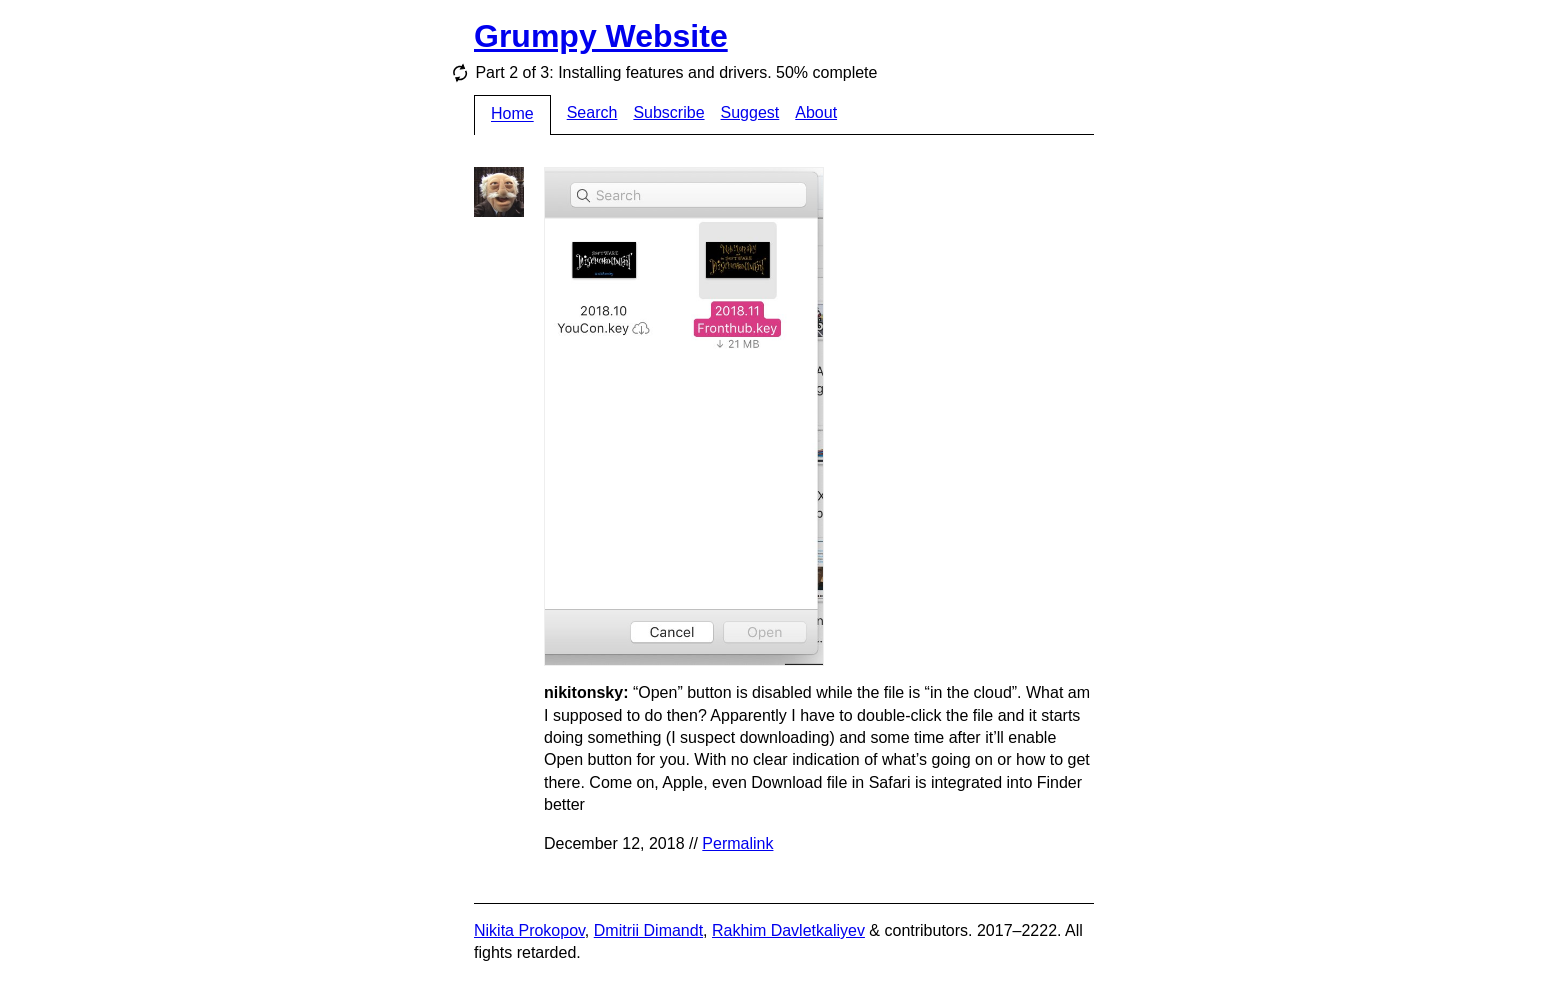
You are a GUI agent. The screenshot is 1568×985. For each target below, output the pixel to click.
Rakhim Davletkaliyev (788, 930)
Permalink (737, 843)
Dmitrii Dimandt (648, 930)
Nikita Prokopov (529, 930)
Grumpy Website (601, 36)
